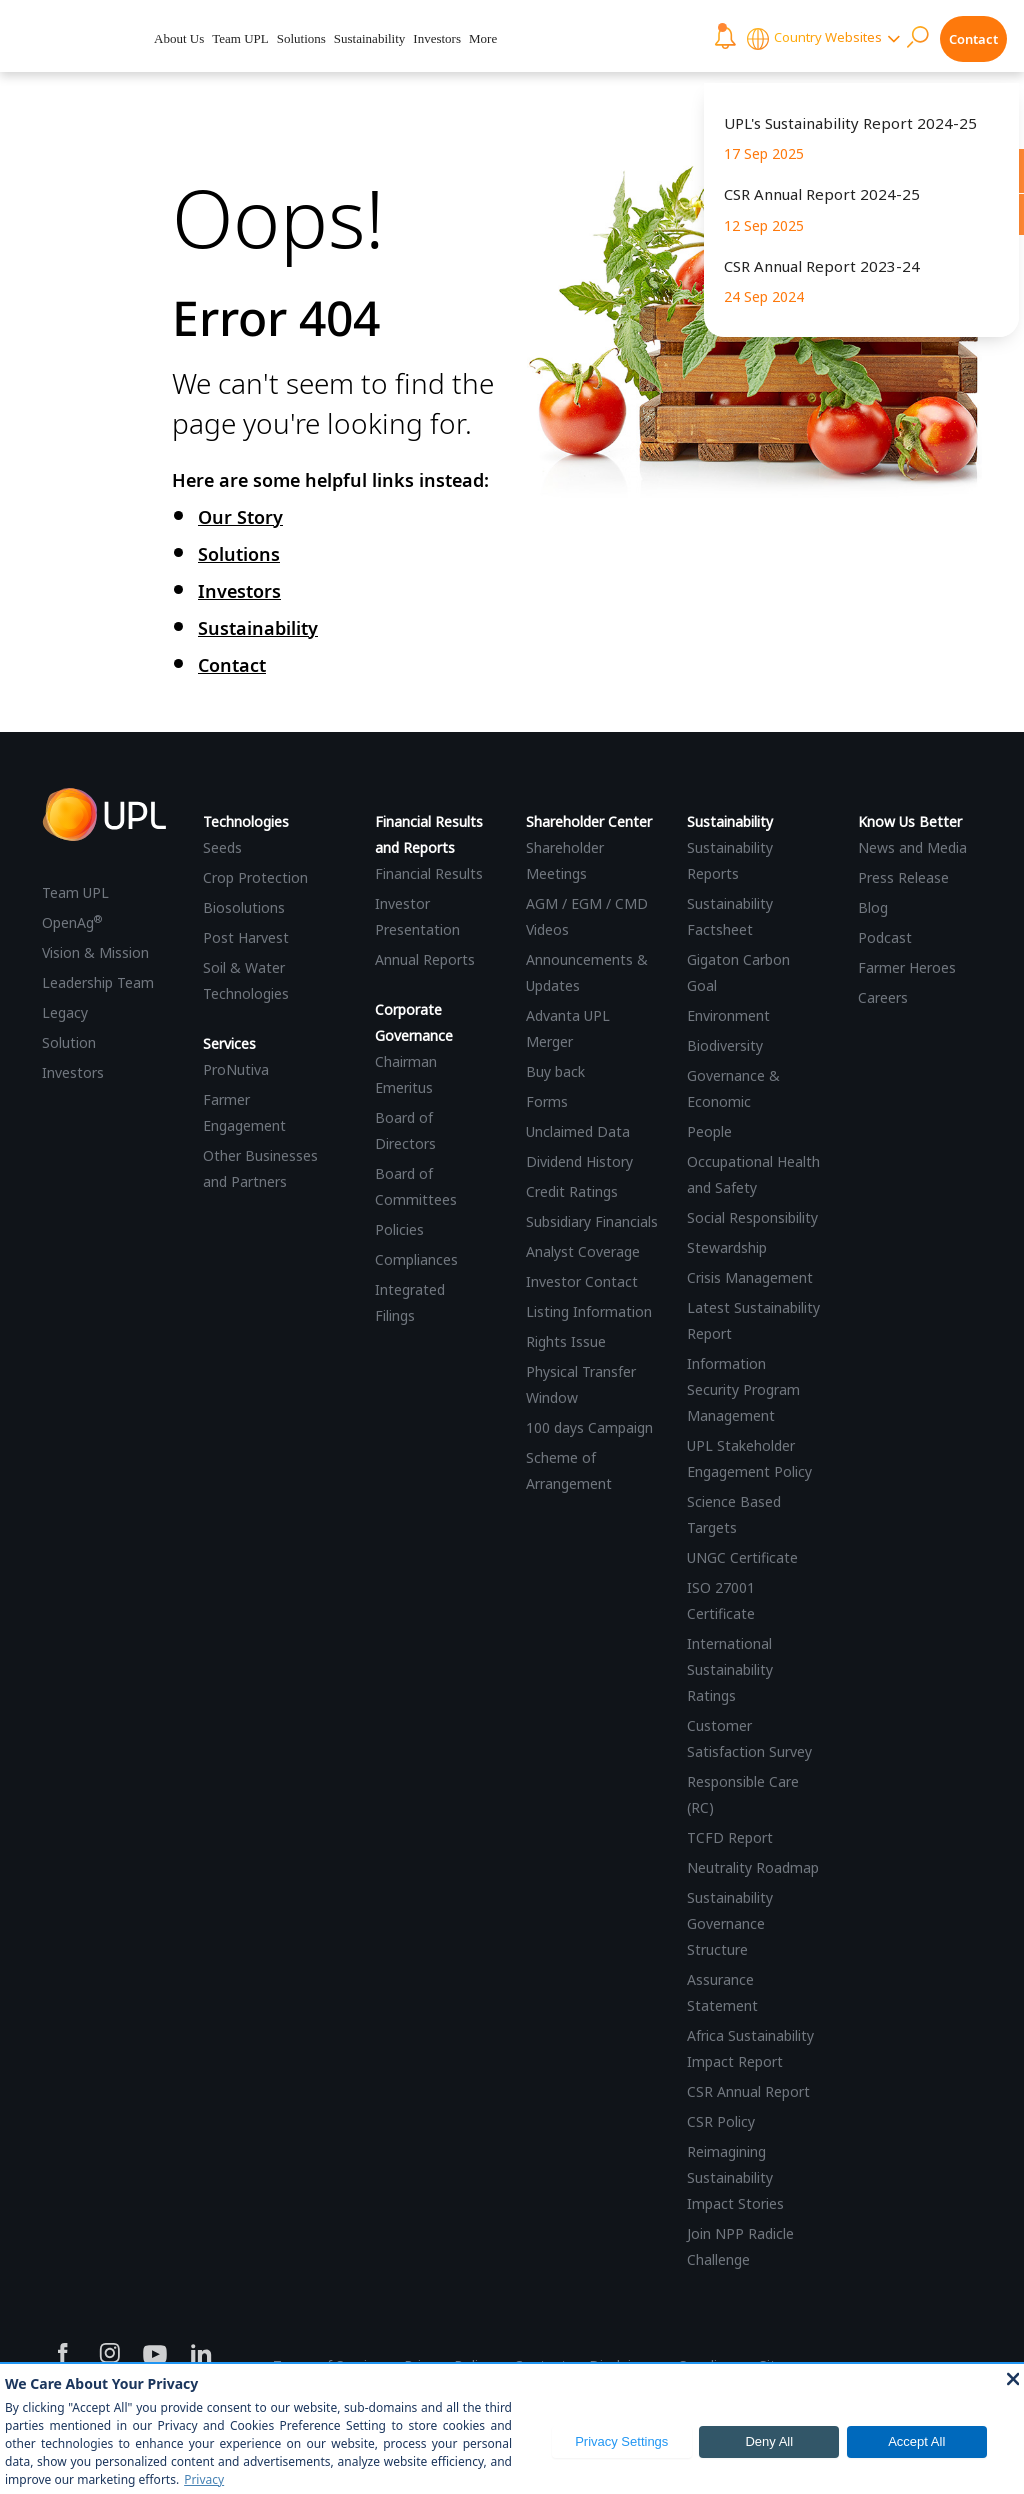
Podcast (885, 937)
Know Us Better (910, 821)
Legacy (65, 1012)
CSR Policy (721, 2121)
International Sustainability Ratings (730, 1669)
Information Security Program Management (743, 1389)
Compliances (416, 1259)
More (483, 38)
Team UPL (240, 38)
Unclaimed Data (578, 1131)
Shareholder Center (589, 821)
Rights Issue (566, 1341)
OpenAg (72, 922)
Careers (883, 997)
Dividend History (579, 1161)
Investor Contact (582, 1281)
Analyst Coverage (583, 1251)
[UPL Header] (72, 36)
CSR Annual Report (748, 2091)
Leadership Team (98, 982)
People (709, 1131)
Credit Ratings (572, 1191)
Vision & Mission (95, 952)
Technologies (246, 821)
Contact (973, 39)
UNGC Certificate (742, 1557)
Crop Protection (255, 877)
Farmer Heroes (907, 967)
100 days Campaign (589, 1427)
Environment (728, 1015)
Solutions (301, 38)
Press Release (903, 877)
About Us (179, 38)
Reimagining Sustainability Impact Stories (735, 2177)
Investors (437, 38)
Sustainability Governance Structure (730, 1923)
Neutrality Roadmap (753, 1867)
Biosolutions (244, 907)
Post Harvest (246, 937)
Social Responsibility (752, 1217)
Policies (399, 1229)
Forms (547, 1101)
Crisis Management (750, 1277)
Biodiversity (725, 1045)
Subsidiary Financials (592, 1221)
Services (229, 1043)
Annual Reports (425, 959)
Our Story (240, 517)
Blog (873, 907)
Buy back (555, 1071)
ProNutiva (236, 1069)
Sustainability (370, 38)
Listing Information (589, 1311)
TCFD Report (730, 1837)
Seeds (222, 847)
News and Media (912, 847)
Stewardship (727, 1247)
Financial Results (429, 873)
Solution (69, 1042)
